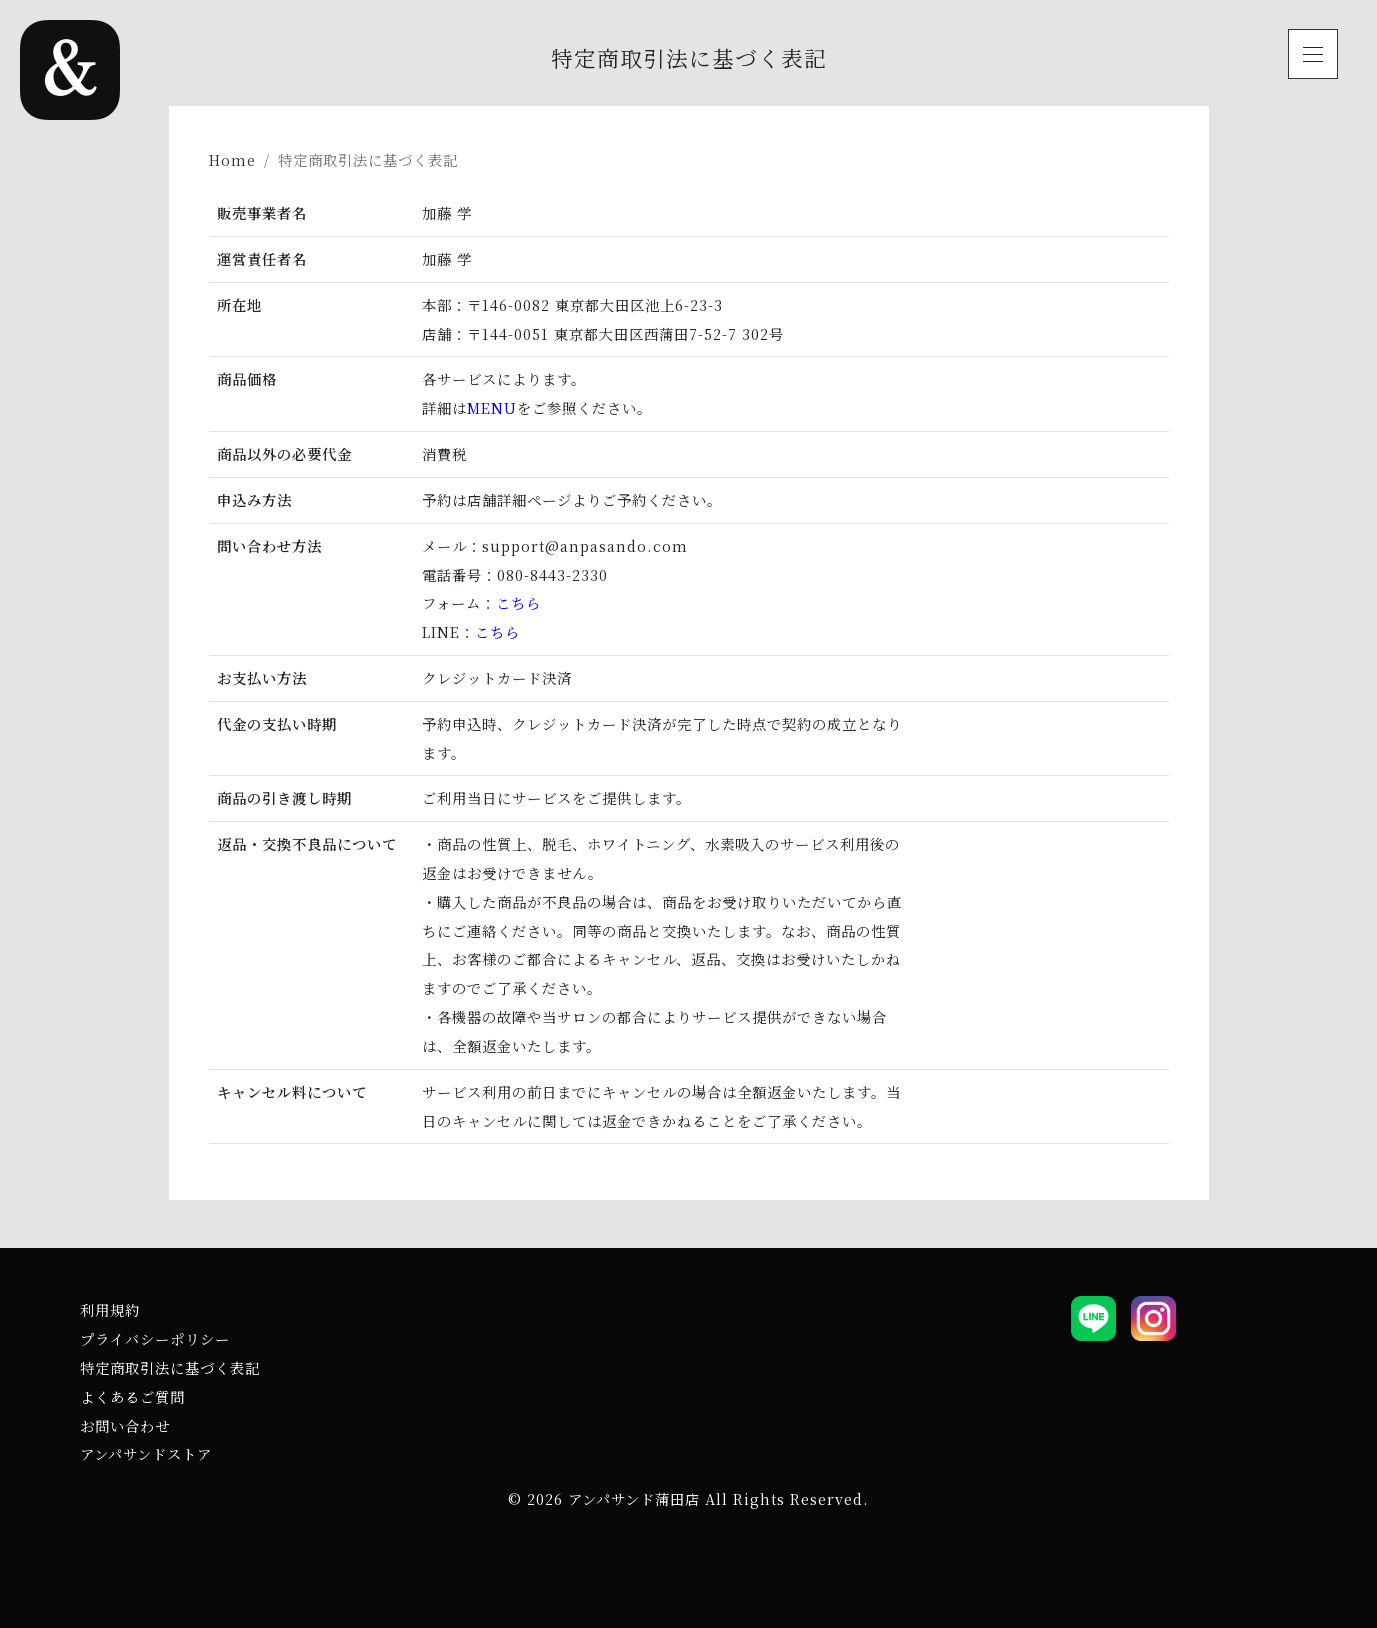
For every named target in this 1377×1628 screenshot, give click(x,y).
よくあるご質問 (132, 1396)
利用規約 (110, 1309)
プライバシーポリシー (155, 1338)
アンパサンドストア (146, 1453)
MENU (492, 407)
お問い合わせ (125, 1425)
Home (232, 159)
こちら (518, 602)
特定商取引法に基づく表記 (170, 1367)
